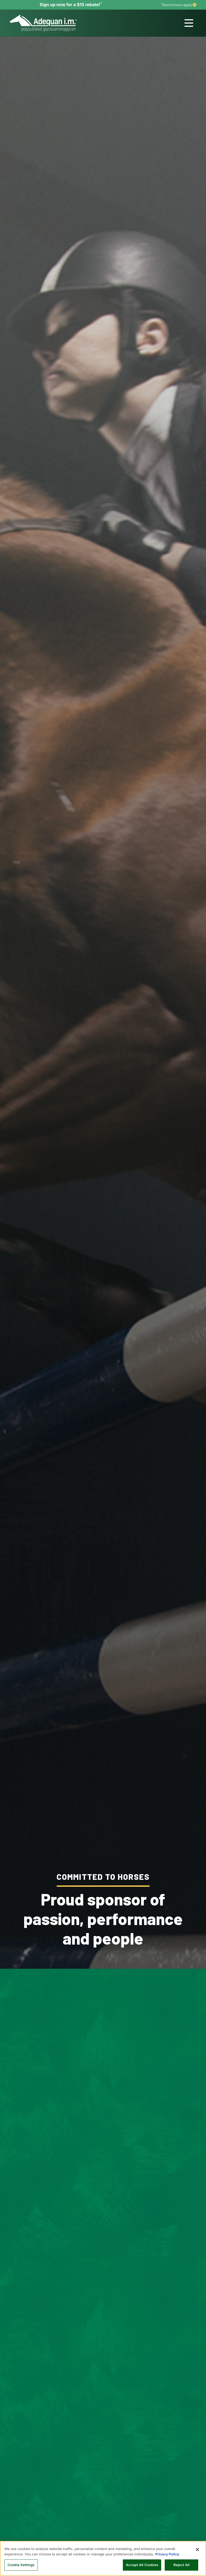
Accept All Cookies (142, 2565)
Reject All (181, 2565)
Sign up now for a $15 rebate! (71, 4)
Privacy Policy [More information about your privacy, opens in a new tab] (167, 2554)
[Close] (197, 2549)
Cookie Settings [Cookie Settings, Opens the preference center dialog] (21, 2565)
